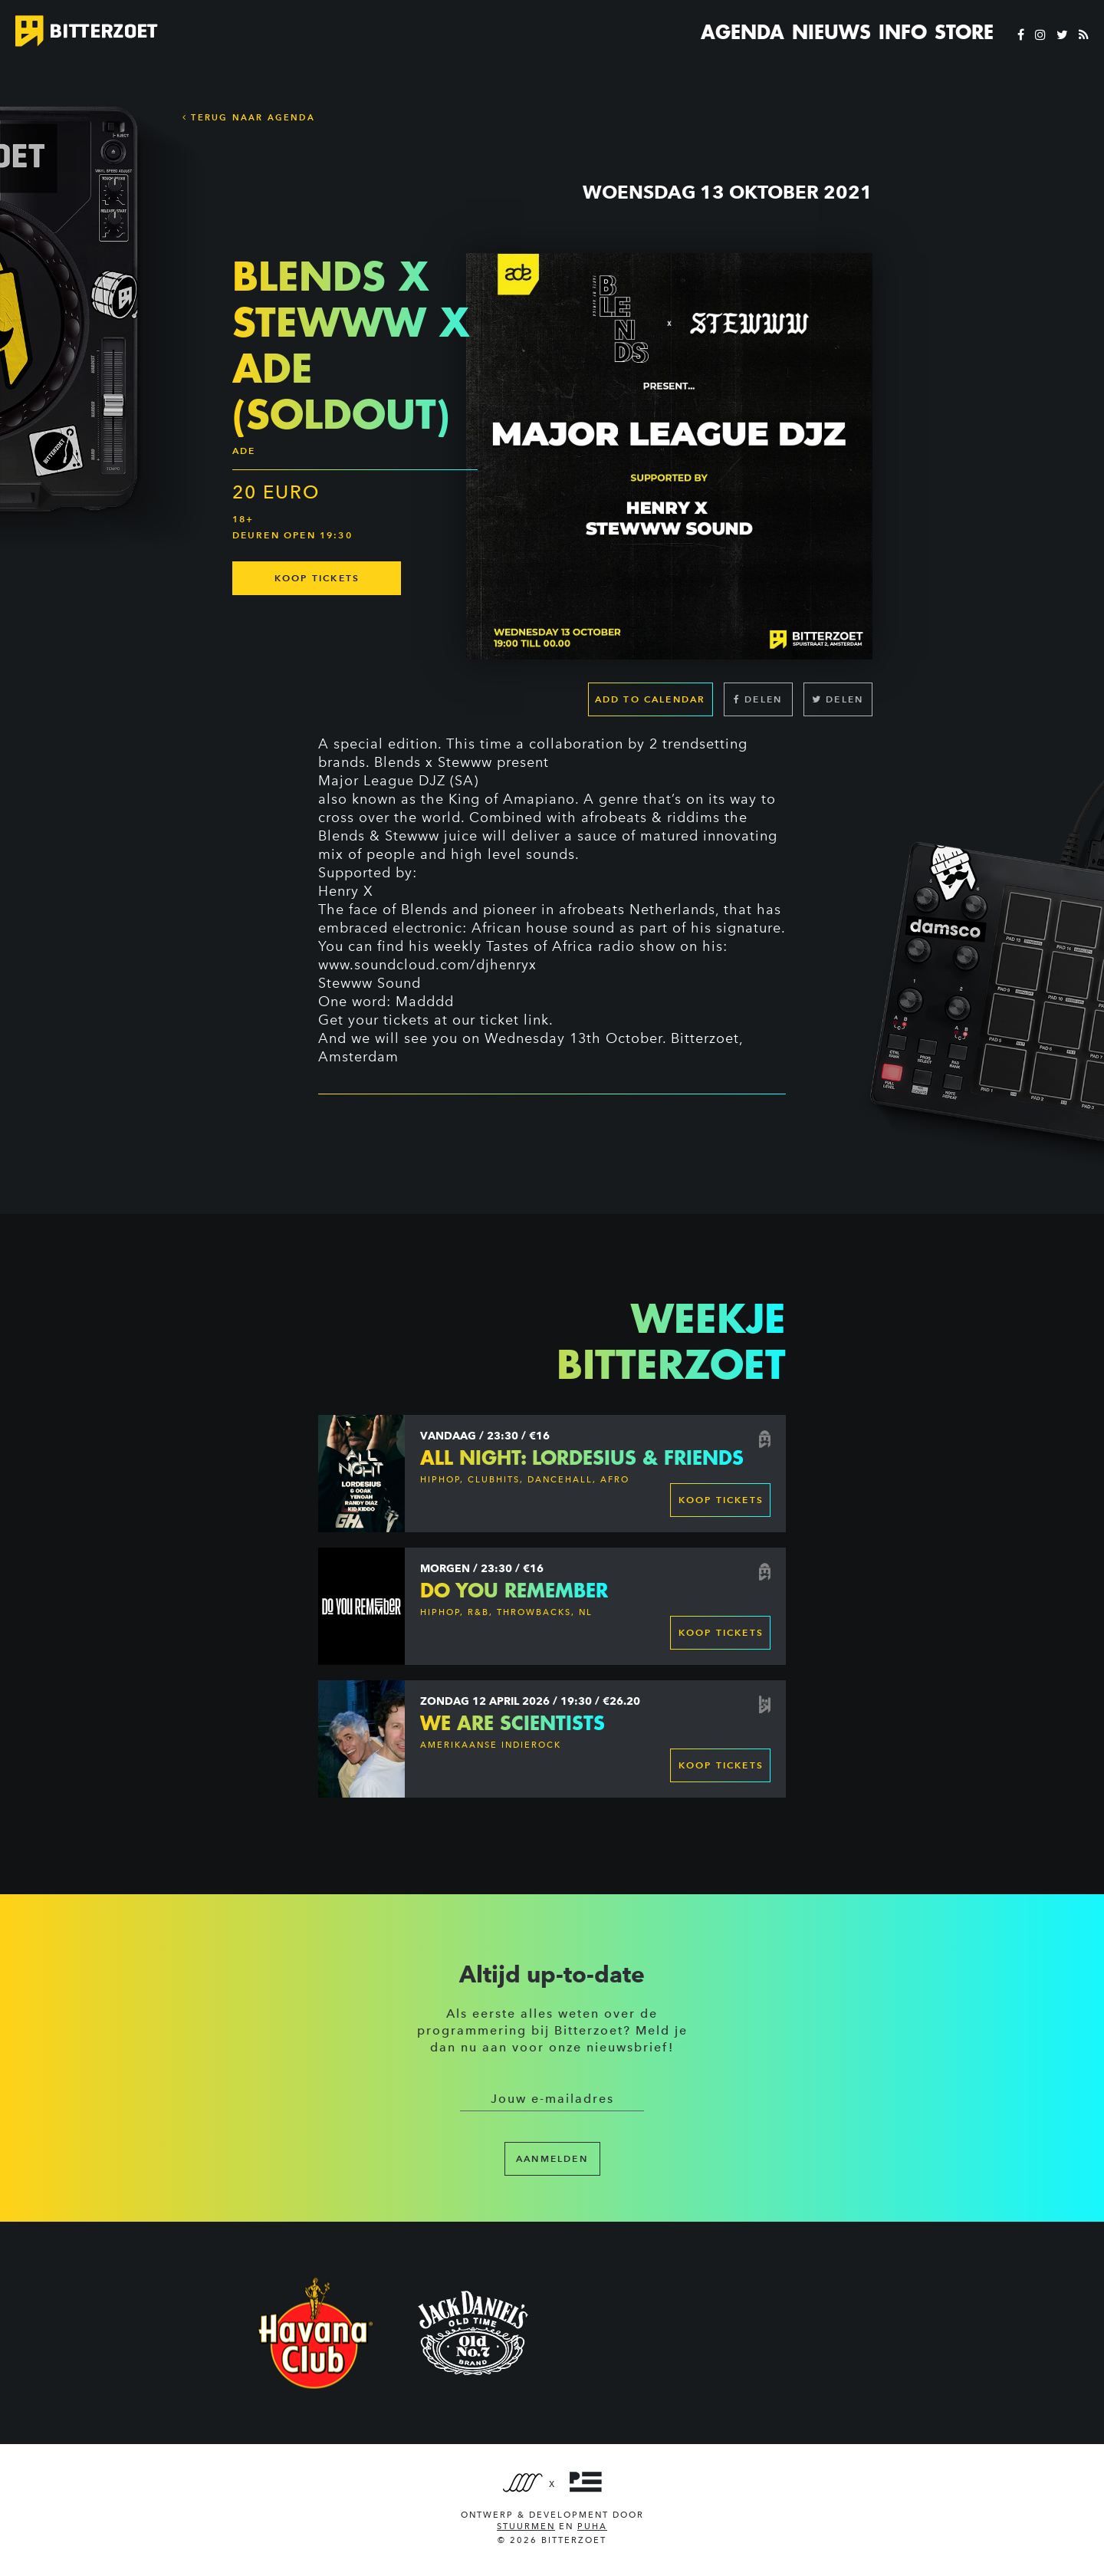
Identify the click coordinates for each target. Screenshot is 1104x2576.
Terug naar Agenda (248, 117)
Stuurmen (526, 2527)
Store (964, 32)
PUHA (592, 2527)
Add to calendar (650, 699)
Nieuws (831, 32)
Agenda (742, 32)
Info (903, 32)
